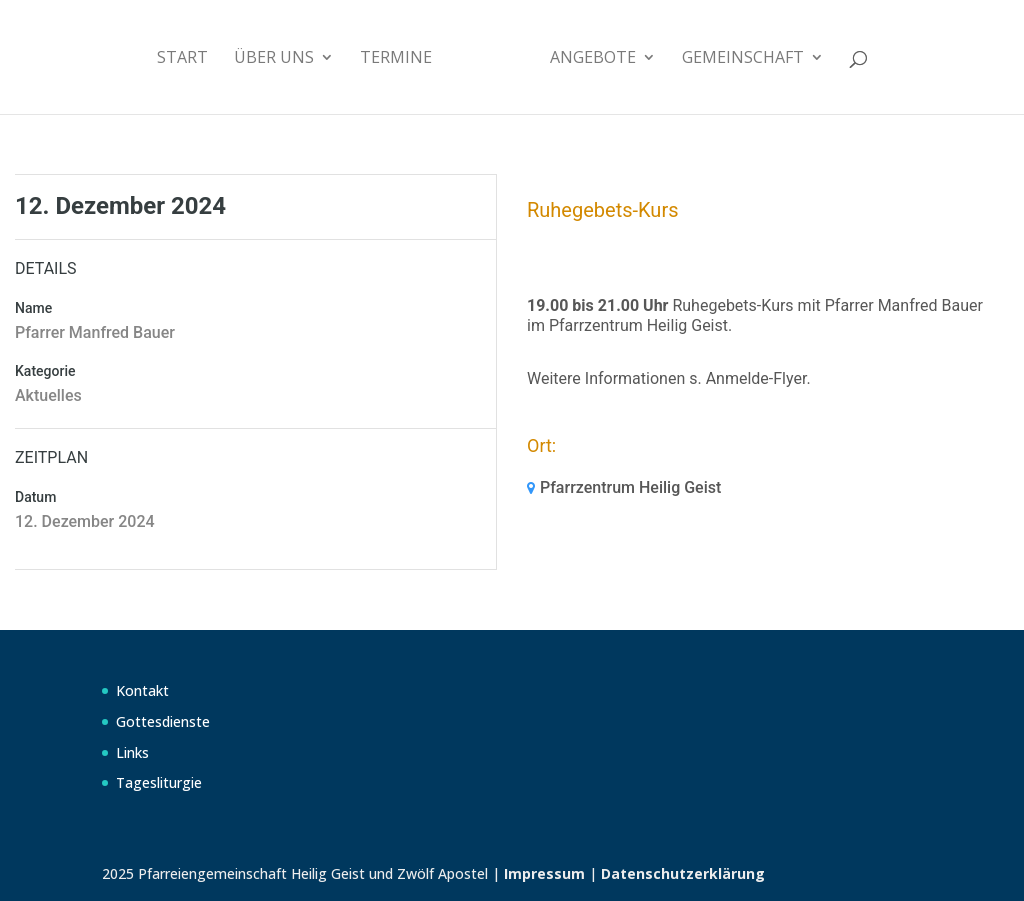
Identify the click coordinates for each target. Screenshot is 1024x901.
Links (132, 752)
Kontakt (142, 690)
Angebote (593, 59)
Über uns (274, 59)
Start (182, 59)
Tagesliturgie (159, 782)
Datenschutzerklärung (683, 873)
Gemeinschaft (743, 59)
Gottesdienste (163, 721)
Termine (396, 59)
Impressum (544, 873)
